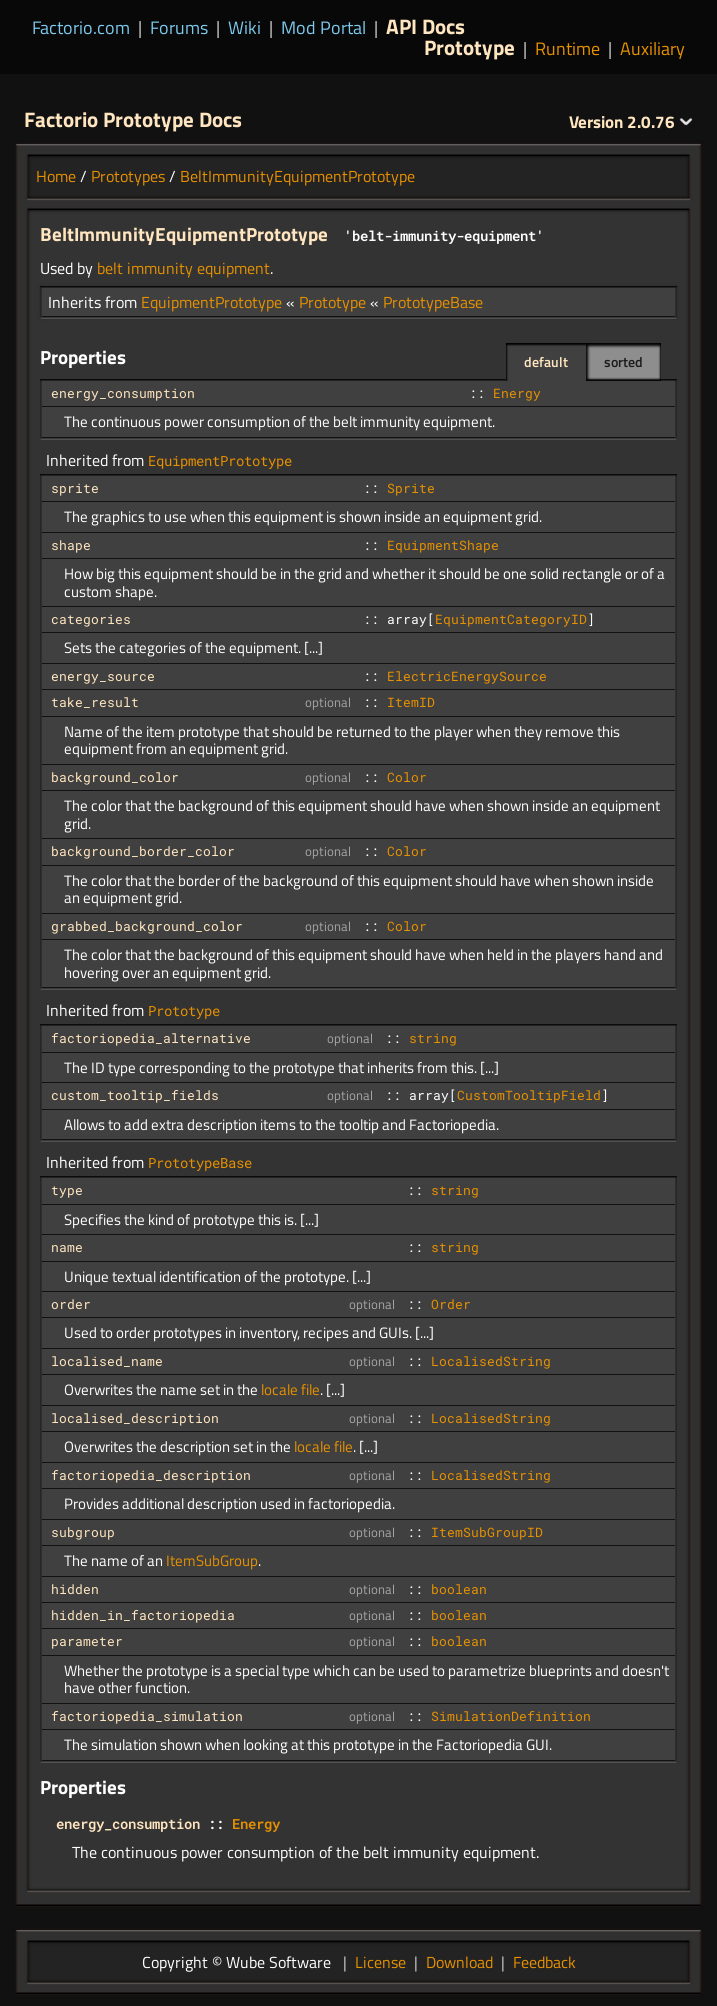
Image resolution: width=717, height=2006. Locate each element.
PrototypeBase (433, 302)
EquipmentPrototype (211, 302)
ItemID (411, 702)
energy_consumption (123, 393)
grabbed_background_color (147, 926)
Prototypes (128, 176)
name (67, 1247)
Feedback (544, 1962)
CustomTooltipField (529, 1095)
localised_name (107, 1361)
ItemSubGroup (212, 1560)
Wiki (244, 27)
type (67, 1190)
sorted (623, 361)
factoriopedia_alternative (151, 1038)
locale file (290, 1389)
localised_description (135, 1418)
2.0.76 (631, 122)
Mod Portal (323, 27)
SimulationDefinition (511, 1716)
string (433, 1038)
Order (451, 1304)
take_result (95, 702)
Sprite (411, 488)
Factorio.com (81, 27)
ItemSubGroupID (487, 1532)
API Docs (425, 26)
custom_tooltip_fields (135, 1095)
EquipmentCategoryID (511, 619)
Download (459, 1962)
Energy (517, 393)
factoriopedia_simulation (147, 1716)
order (71, 1304)
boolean (459, 1589)
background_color (115, 777)
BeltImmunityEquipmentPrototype (297, 176)
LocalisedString (491, 1361)
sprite (75, 488)
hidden (75, 1589)
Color (407, 777)
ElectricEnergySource (467, 676)
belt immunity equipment (183, 268)
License (380, 1962)
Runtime (567, 48)
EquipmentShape (443, 545)
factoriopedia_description (151, 1475)
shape (71, 545)
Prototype (469, 47)
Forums (179, 27)
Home (56, 176)
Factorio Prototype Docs (133, 119)
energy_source (103, 676)
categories (91, 619)
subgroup (83, 1532)
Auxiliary (652, 48)
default (546, 361)
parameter (87, 1641)
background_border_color (143, 851)
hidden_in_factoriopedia (143, 1615)
